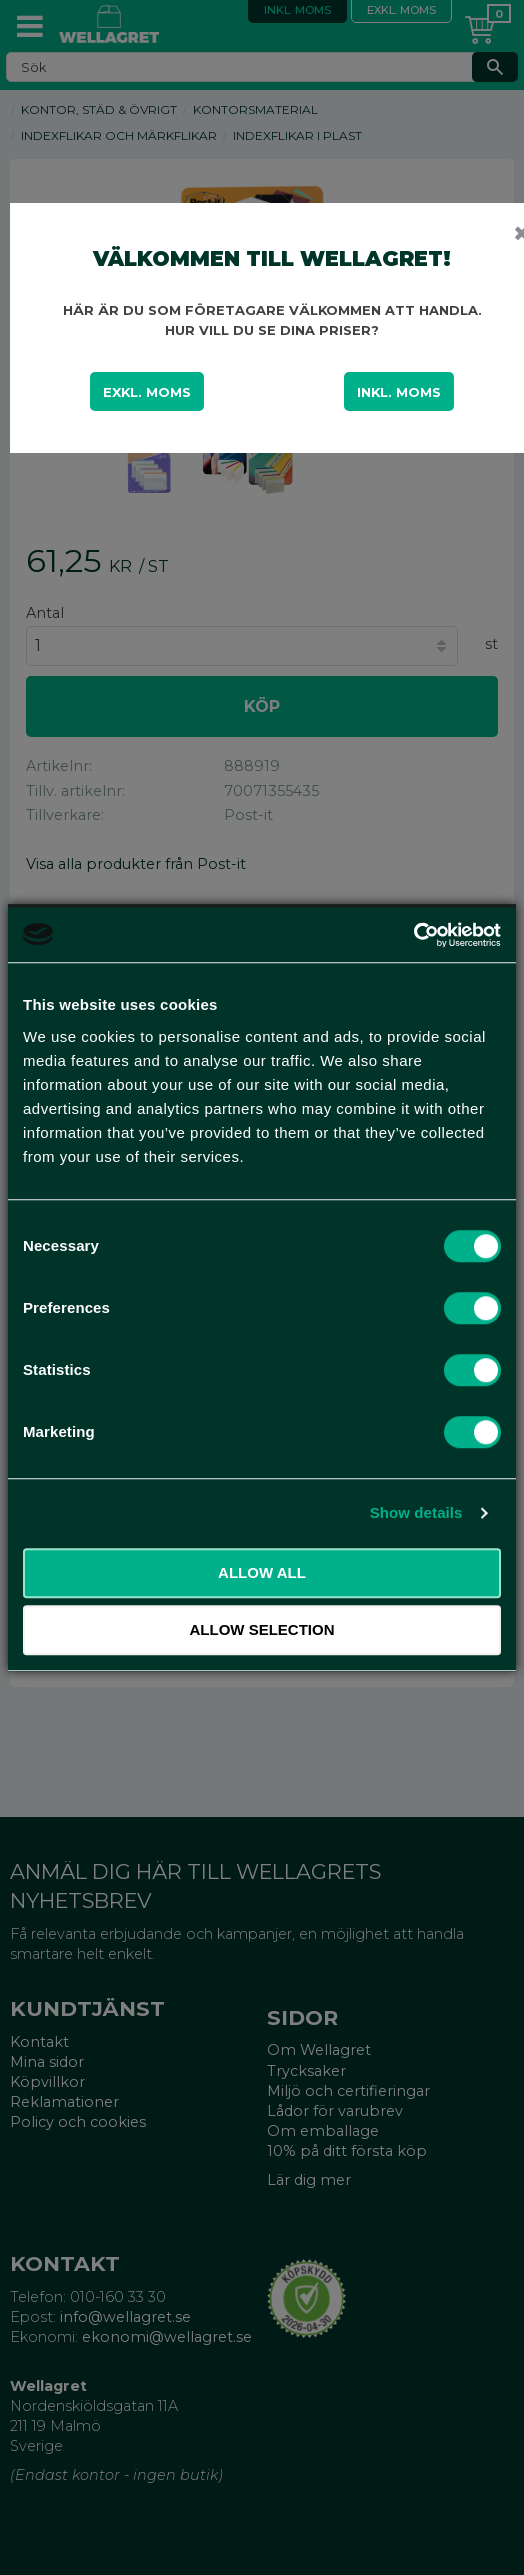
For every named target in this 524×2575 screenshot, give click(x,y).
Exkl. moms (147, 392)
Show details (416, 1512)
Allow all (262, 1572)
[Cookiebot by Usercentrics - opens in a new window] (413, 935)
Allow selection (262, 1629)
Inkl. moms (399, 392)
